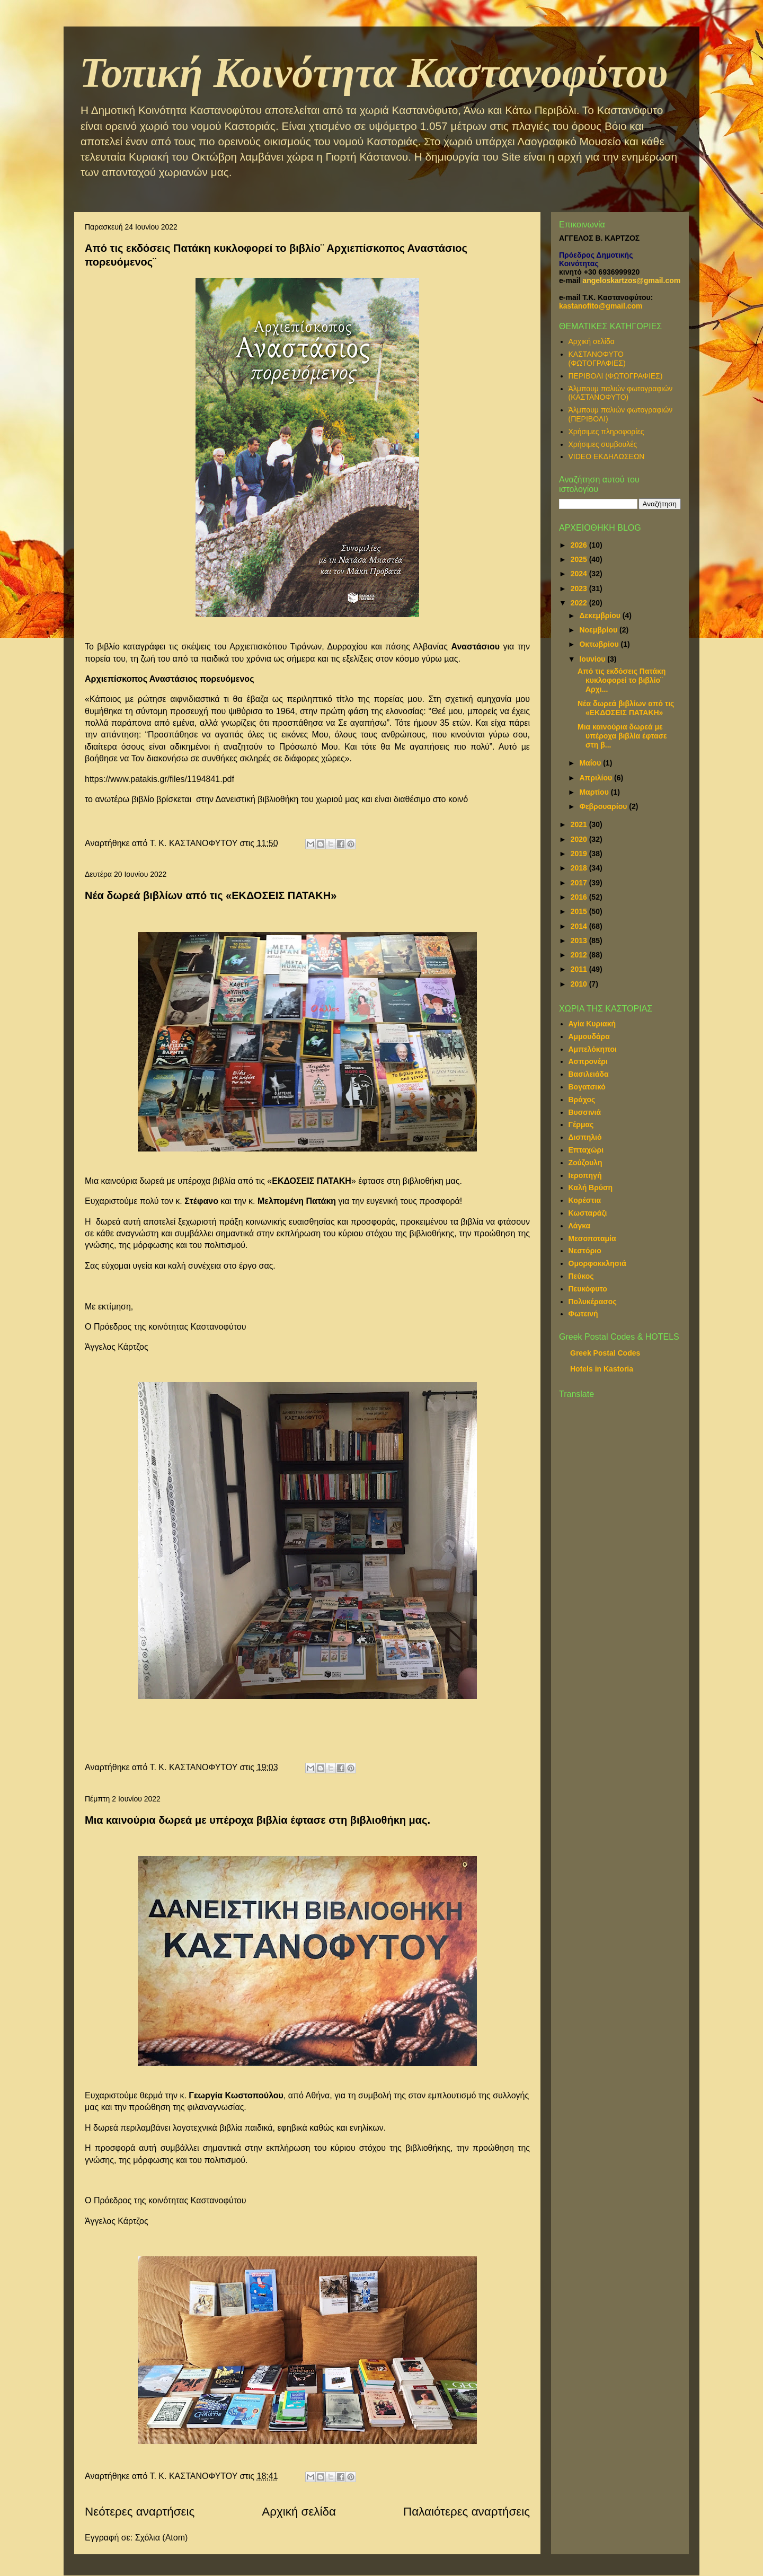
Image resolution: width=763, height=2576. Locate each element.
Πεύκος (581, 1276)
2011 (580, 969)
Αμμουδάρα (589, 1036)
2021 (580, 824)
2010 (580, 984)
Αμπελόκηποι (593, 1049)
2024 (580, 573)
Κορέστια (585, 1200)
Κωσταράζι (588, 1213)
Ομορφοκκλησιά (597, 1263)
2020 (580, 839)
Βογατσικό (587, 1087)
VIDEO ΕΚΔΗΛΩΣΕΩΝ (607, 456)
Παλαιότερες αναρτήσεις (466, 2511)
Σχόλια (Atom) (161, 2537)
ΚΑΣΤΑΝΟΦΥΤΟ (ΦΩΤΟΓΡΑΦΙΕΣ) (597, 358)
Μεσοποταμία (592, 1238)
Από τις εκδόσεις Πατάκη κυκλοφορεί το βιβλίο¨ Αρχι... (622, 680)
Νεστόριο (585, 1250)
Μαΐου (591, 763)
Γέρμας (581, 1124)
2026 (580, 545)
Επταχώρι (586, 1150)
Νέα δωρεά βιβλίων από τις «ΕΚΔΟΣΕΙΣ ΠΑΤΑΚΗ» (210, 895)
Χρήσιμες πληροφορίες (606, 431)
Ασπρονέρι (588, 1061)
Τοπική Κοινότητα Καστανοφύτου (373, 72)
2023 (580, 588)
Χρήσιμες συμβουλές (603, 444)
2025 (580, 559)
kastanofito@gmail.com (601, 306)
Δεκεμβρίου (600, 615)
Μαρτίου (594, 792)
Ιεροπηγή (585, 1175)
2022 (580, 603)
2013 (580, 940)
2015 (580, 911)
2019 (580, 853)
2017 (580, 882)
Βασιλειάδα (589, 1074)
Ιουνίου (593, 659)
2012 (580, 955)
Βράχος (582, 1099)
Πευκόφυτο (588, 1289)
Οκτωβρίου (599, 644)
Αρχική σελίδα (299, 2511)
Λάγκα (580, 1225)
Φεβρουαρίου (604, 806)
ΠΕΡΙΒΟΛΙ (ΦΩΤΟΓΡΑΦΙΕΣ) (616, 376)
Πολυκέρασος (593, 1301)
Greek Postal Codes (605, 1353)
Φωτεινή (583, 1313)
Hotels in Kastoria (601, 1369)
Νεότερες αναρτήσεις (139, 2511)
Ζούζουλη (585, 1162)
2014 (580, 926)
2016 (580, 897)
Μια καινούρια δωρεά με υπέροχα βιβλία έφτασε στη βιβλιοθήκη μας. (257, 1820)
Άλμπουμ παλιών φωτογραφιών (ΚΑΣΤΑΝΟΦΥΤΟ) (621, 393)
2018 (580, 868)
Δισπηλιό (585, 1137)
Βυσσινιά (585, 1112)
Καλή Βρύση (591, 1187)
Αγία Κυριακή (592, 1023)
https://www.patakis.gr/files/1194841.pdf (159, 779)
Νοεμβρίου (599, 630)
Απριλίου (596, 777)
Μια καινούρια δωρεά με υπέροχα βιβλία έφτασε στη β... (622, 736)
